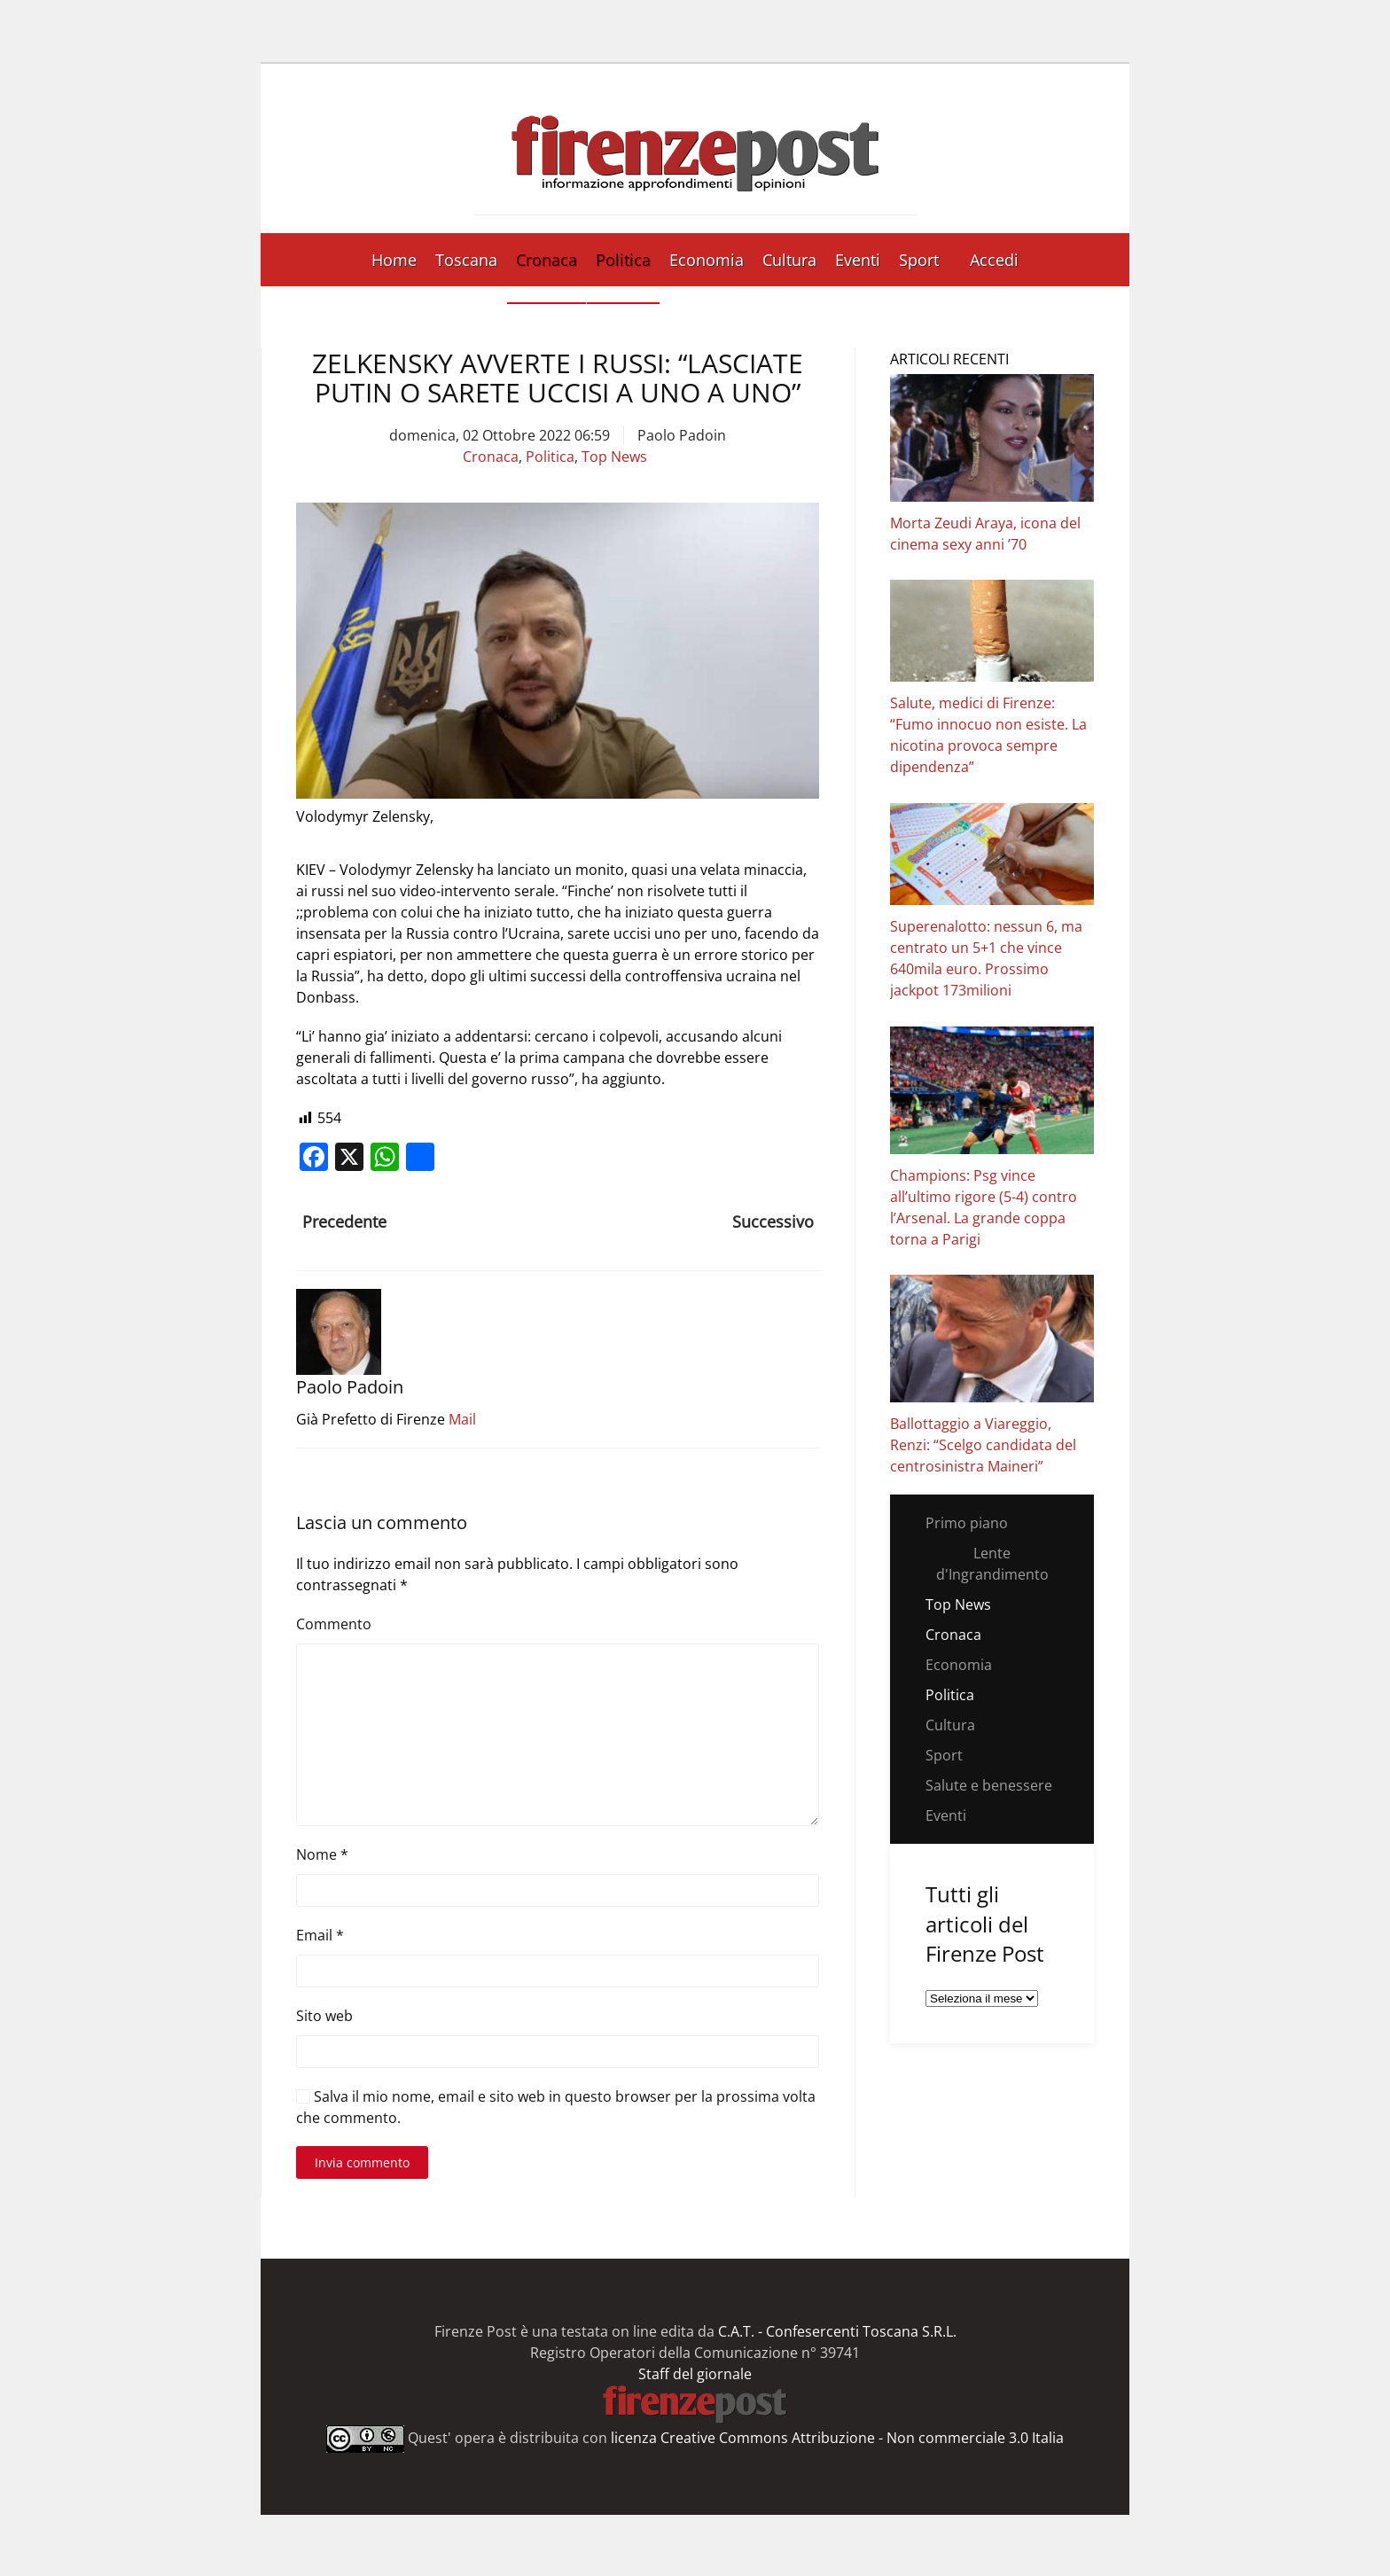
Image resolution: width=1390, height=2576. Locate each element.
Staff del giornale (695, 2374)
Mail (462, 1419)
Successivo (773, 1221)
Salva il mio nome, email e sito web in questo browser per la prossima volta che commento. (556, 2107)
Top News (614, 456)
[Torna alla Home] (695, 148)
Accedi (994, 259)
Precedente (344, 1221)
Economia (706, 259)
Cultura (789, 259)
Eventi (857, 259)
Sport (919, 259)
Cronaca (546, 259)
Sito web (324, 2016)
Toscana (466, 259)
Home (394, 259)
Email (320, 1935)
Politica (623, 259)
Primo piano (966, 1523)
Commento (333, 1624)
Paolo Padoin (681, 435)
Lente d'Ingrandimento (992, 1563)
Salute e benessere (988, 1785)
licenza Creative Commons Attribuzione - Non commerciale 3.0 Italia (837, 2437)
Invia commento (362, 2162)
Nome (322, 1854)
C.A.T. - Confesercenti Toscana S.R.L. (837, 2331)
